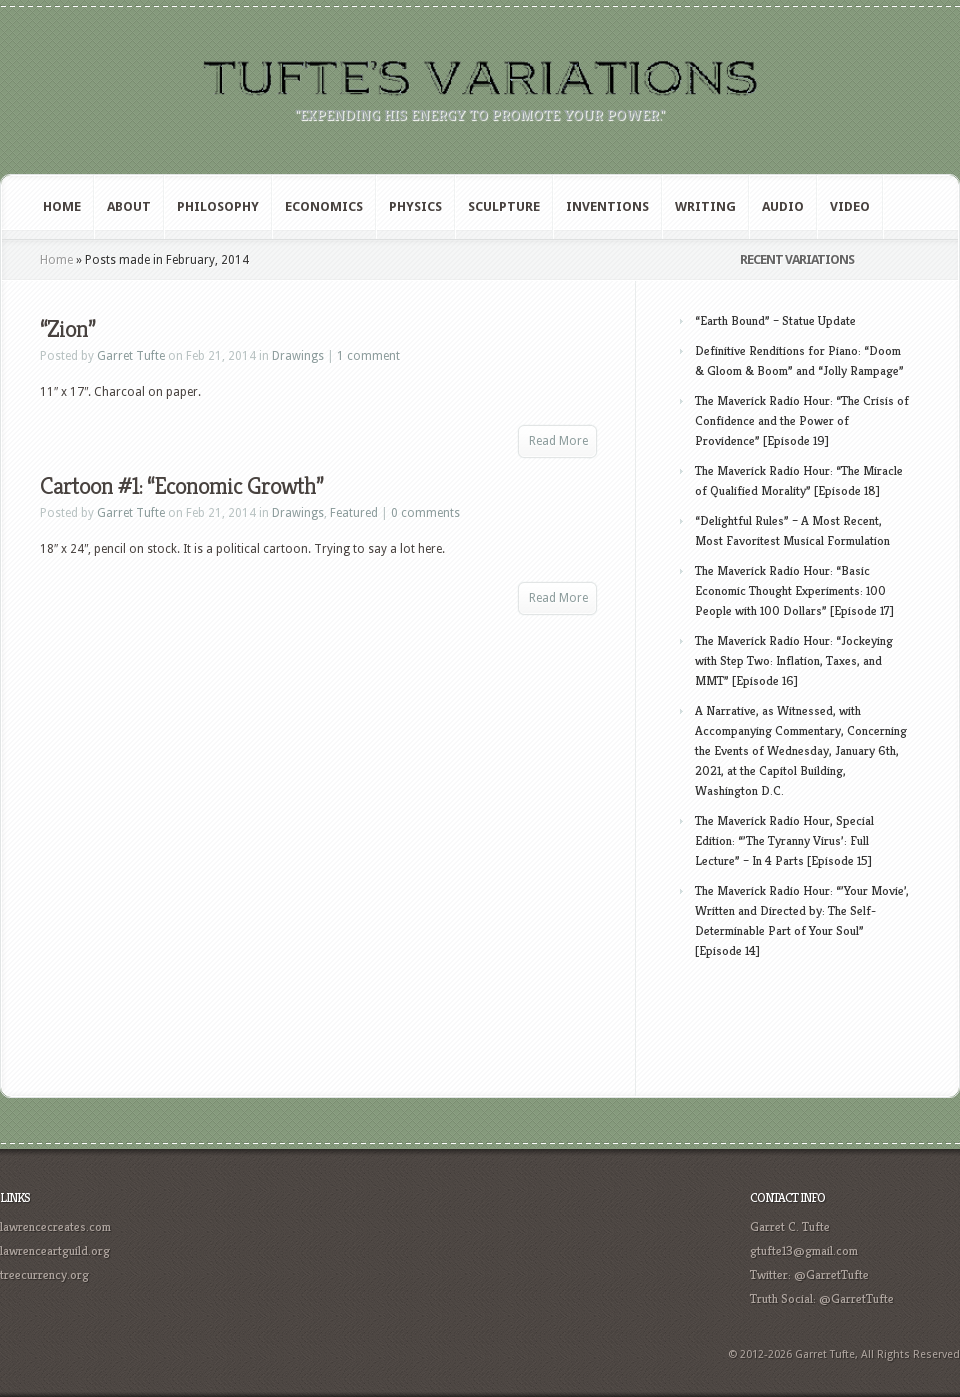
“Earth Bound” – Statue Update (775, 320)
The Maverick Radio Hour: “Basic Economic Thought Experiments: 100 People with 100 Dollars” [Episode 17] (794, 590)
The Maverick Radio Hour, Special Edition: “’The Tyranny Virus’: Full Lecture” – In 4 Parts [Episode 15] (784, 840)
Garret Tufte (131, 356)
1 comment (368, 356)
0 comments (425, 513)
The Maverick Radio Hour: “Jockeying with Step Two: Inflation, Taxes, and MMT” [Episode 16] (794, 660)
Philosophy (218, 206)
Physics (415, 206)
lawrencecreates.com (55, 1226)
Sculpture (504, 206)
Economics (324, 206)
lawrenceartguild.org (55, 1250)
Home (62, 206)
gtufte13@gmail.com (804, 1250)
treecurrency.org (44, 1274)
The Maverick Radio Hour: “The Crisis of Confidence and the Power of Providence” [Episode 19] (802, 420)
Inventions (607, 206)
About (129, 206)
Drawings (298, 356)
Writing (705, 206)
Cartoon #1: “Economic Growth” (181, 486)
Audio (783, 206)
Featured (354, 513)
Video (850, 206)
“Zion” (67, 329)
